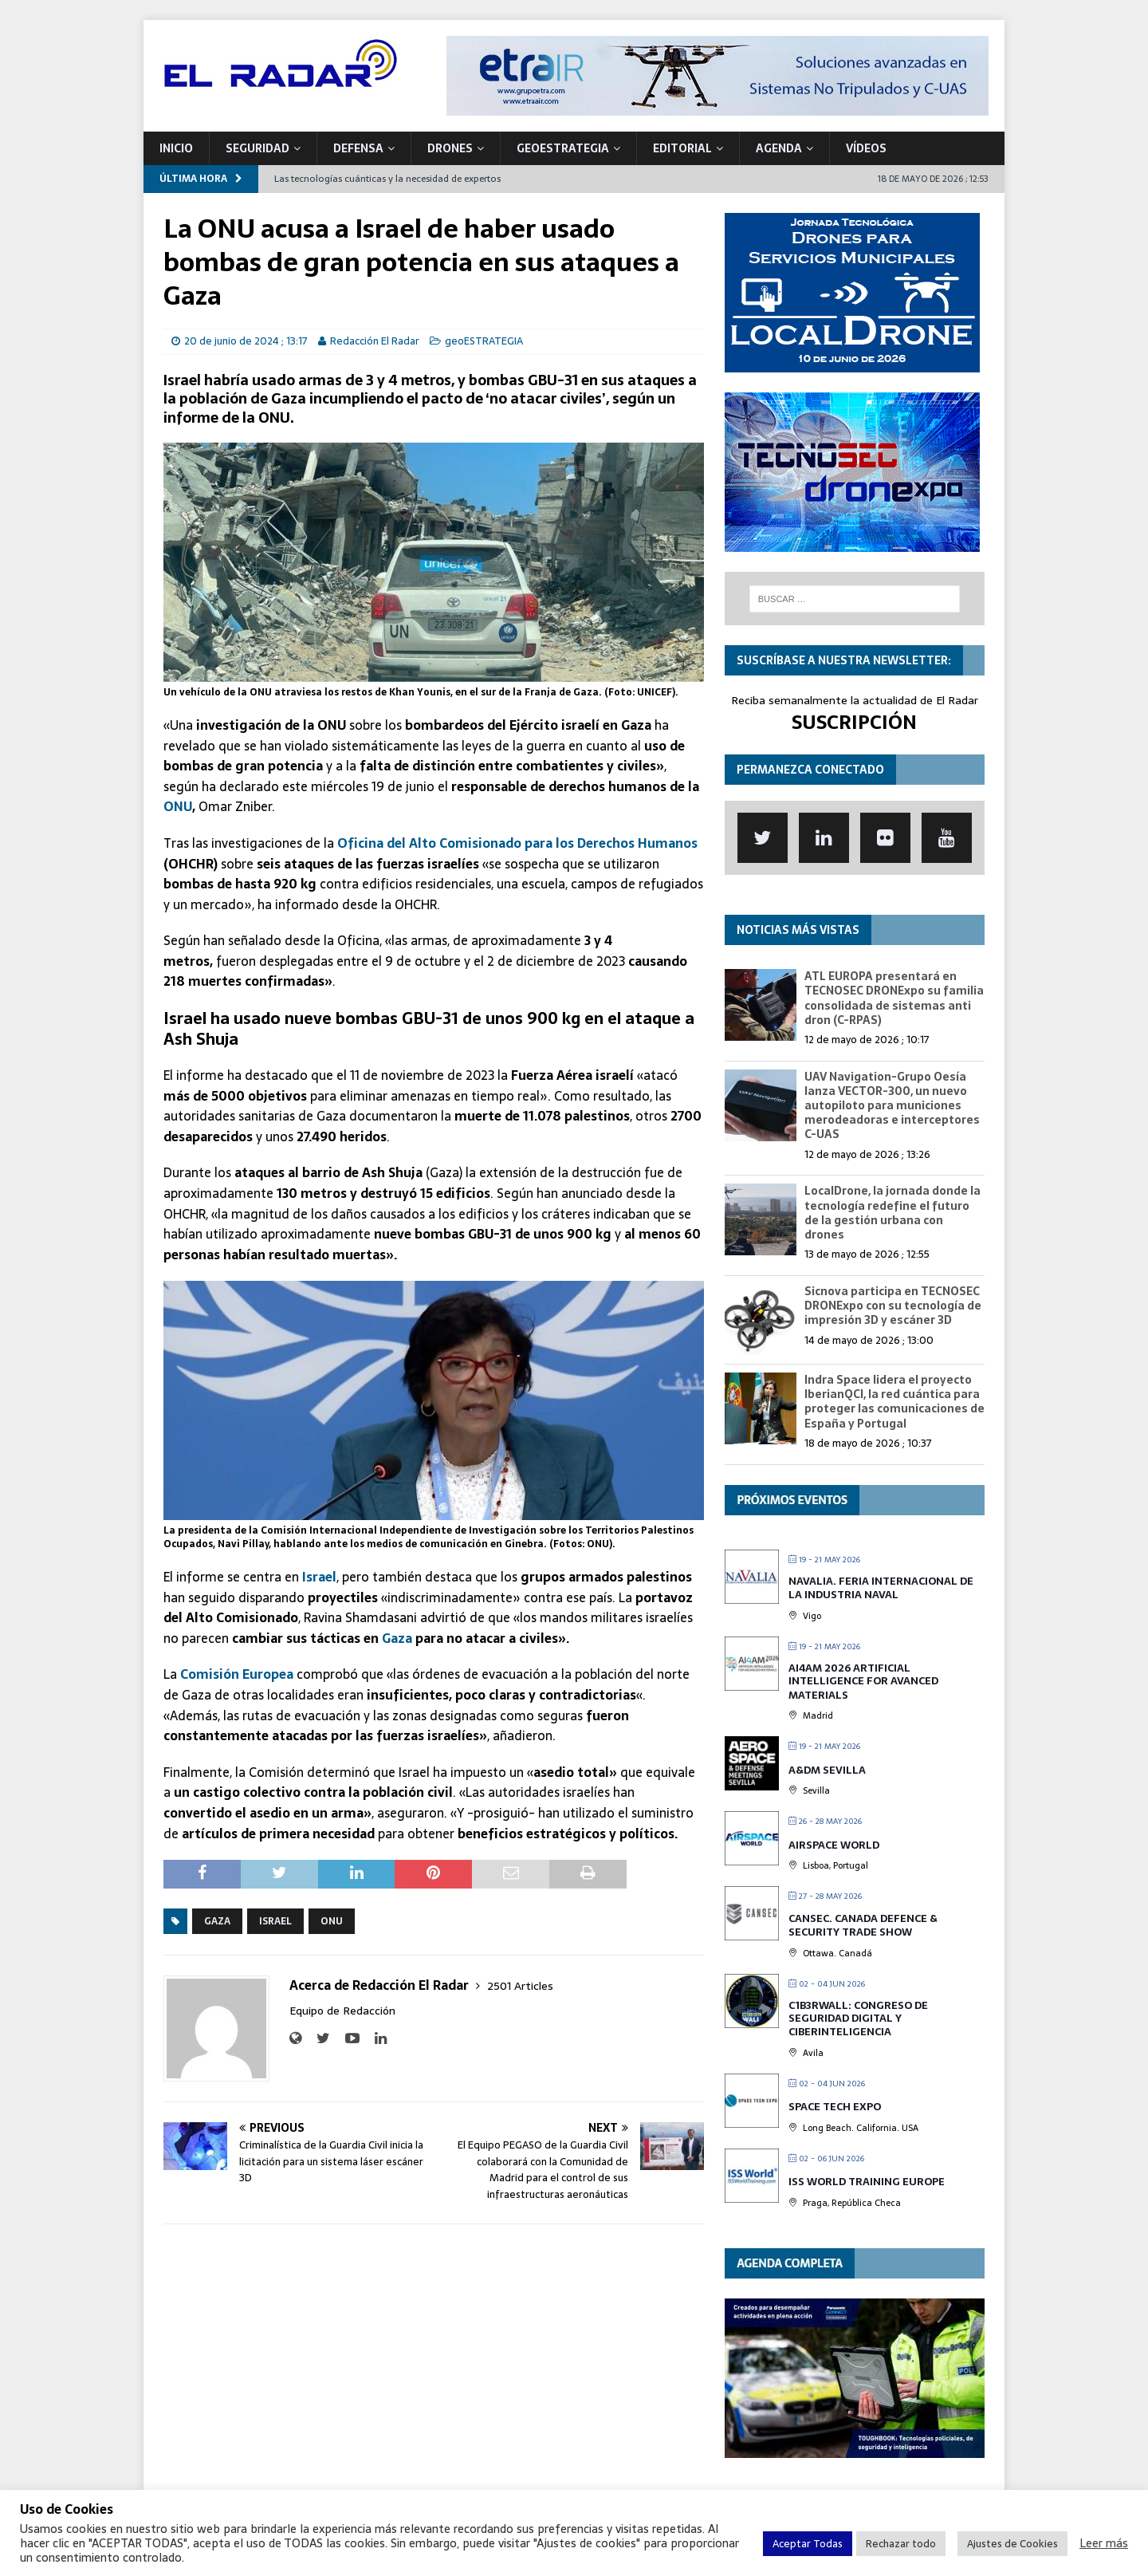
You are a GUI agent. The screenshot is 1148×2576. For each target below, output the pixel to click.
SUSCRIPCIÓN (854, 722)
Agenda (779, 148)
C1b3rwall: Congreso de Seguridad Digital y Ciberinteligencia (858, 2018)
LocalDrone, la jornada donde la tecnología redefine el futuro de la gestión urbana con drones (892, 1212)
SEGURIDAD (257, 148)
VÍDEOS (866, 148)
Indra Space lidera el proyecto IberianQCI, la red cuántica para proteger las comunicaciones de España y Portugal (894, 1401)
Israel (319, 1576)
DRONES (450, 148)
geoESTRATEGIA (563, 148)
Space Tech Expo (834, 2106)
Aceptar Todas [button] (808, 2543)
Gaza (397, 1638)
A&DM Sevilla (827, 1770)
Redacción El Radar (374, 341)
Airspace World (833, 1845)
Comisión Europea (236, 1674)
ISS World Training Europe (866, 2181)
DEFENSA (358, 148)
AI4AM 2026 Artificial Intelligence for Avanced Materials (863, 1681)
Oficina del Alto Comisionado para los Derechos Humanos (517, 843)
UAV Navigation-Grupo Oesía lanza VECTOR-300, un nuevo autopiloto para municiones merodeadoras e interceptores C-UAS (892, 1106)
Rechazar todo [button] (901, 2543)
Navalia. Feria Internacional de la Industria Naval (880, 1588)
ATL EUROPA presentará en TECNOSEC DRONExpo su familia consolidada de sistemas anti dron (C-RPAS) (894, 998)
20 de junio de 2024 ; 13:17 (246, 341)
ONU (177, 806)
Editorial (682, 148)
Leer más (1103, 2543)
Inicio (176, 148)
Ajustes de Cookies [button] (1012, 2543)
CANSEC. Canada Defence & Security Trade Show (863, 1925)
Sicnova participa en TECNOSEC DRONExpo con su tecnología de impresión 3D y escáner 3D (892, 1305)
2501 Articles (520, 1986)
